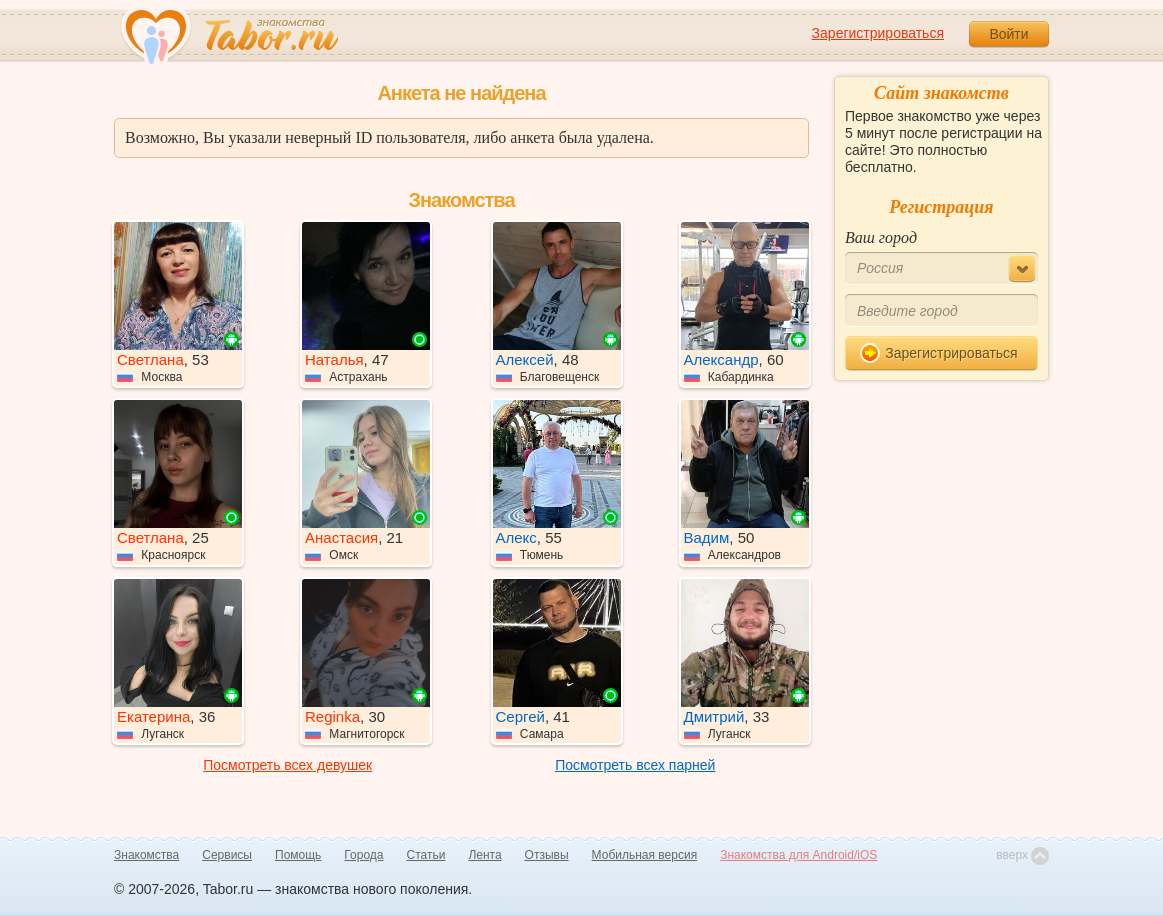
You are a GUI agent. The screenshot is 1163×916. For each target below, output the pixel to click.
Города (363, 855)
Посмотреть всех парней (635, 765)
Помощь (298, 855)
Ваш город (881, 237)
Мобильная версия (645, 855)
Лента (484, 855)
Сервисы (227, 855)
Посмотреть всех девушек (287, 765)
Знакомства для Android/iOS (798, 855)
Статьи (426, 855)
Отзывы (547, 855)
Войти (1008, 34)
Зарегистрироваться (878, 33)
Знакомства (146, 855)
